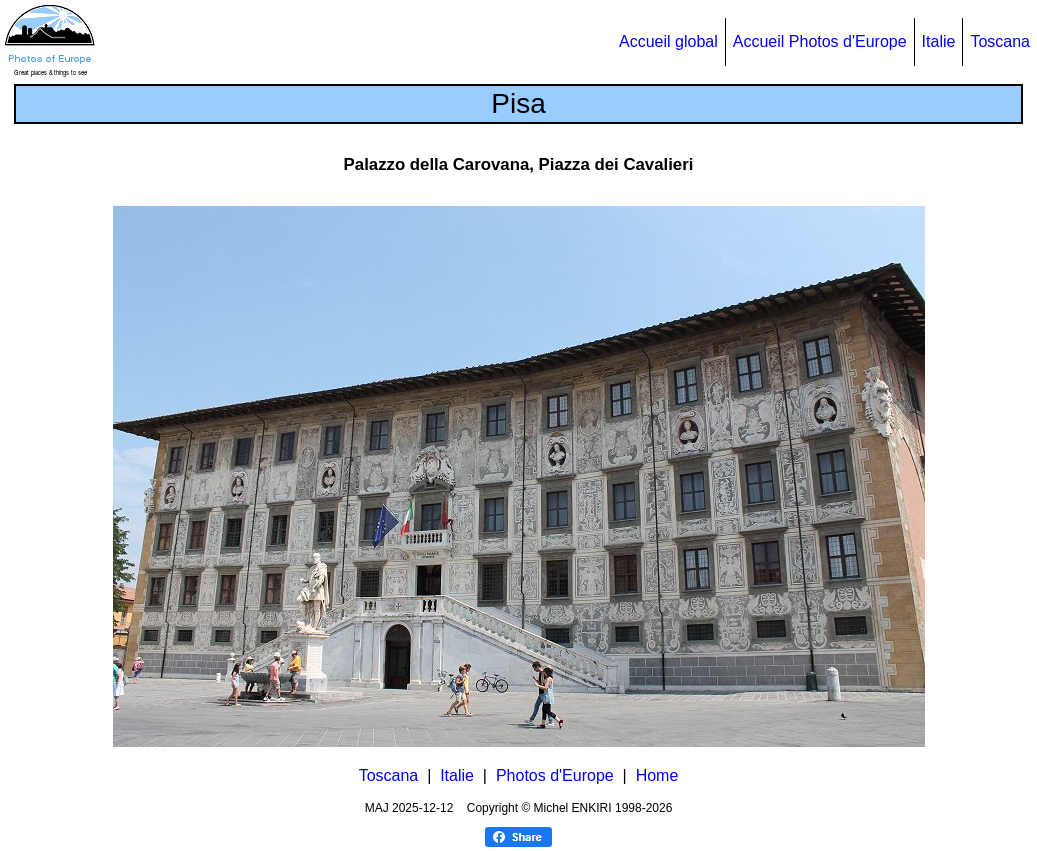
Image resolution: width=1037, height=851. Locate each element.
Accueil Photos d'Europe (820, 41)
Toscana (1000, 41)
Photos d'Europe (555, 775)
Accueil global (668, 41)
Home (657, 775)
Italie (939, 41)
